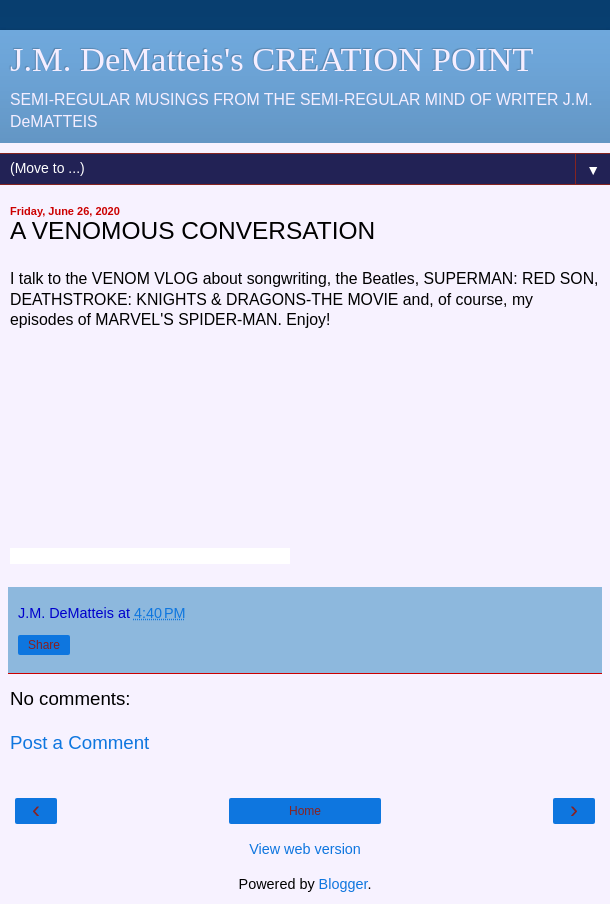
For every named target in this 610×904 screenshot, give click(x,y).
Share (44, 645)
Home (305, 811)
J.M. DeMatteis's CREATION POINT (271, 59)
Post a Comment (79, 742)
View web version (305, 849)
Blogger (343, 884)
